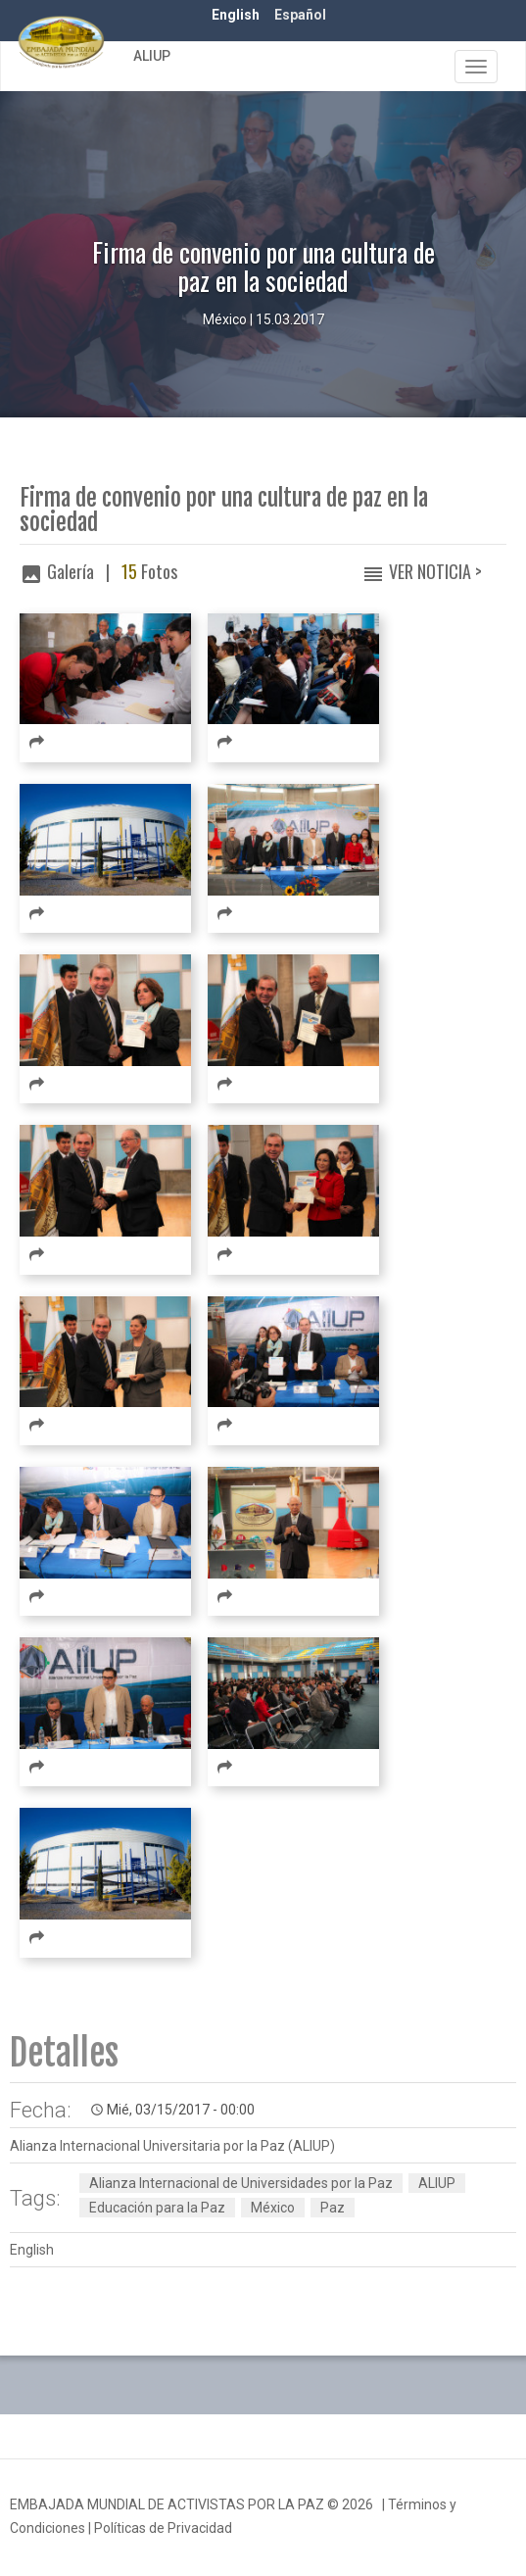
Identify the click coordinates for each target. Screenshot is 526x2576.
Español (300, 15)
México (273, 2207)
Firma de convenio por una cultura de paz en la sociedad (224, 510)
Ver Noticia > (435, 571)
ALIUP (151, 56)
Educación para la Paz (157, 2207)
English (236, 15)
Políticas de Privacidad (163, 2528)
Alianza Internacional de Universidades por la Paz (241, 2183)
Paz (332, 2207)
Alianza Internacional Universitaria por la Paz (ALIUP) (172, 2146)
